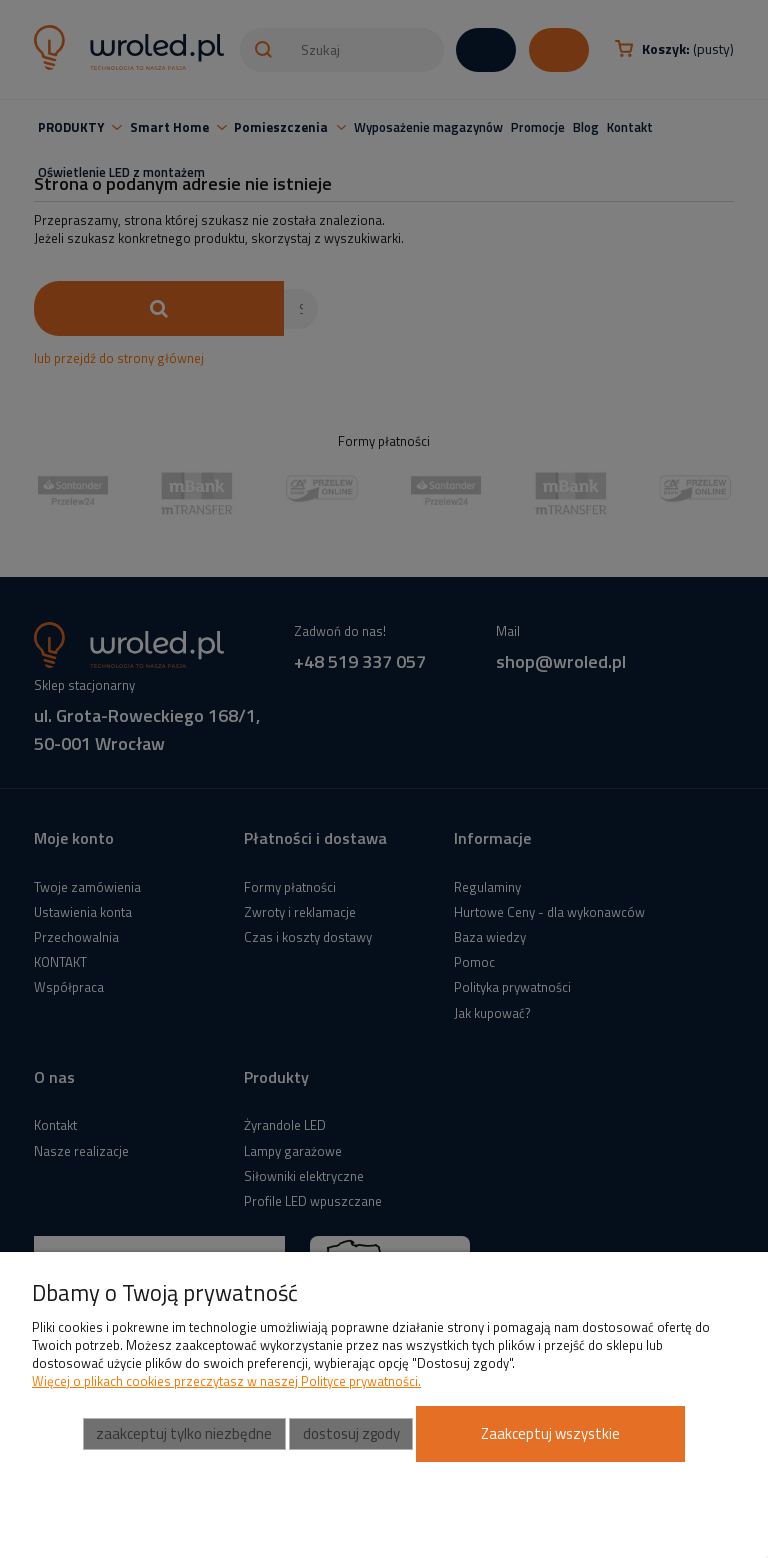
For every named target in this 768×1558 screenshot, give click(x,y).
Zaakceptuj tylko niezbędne (184, 1433)
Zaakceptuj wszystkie (550, 1433)
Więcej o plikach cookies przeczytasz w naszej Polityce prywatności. (226, 1381)
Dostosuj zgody (351, 1433)
